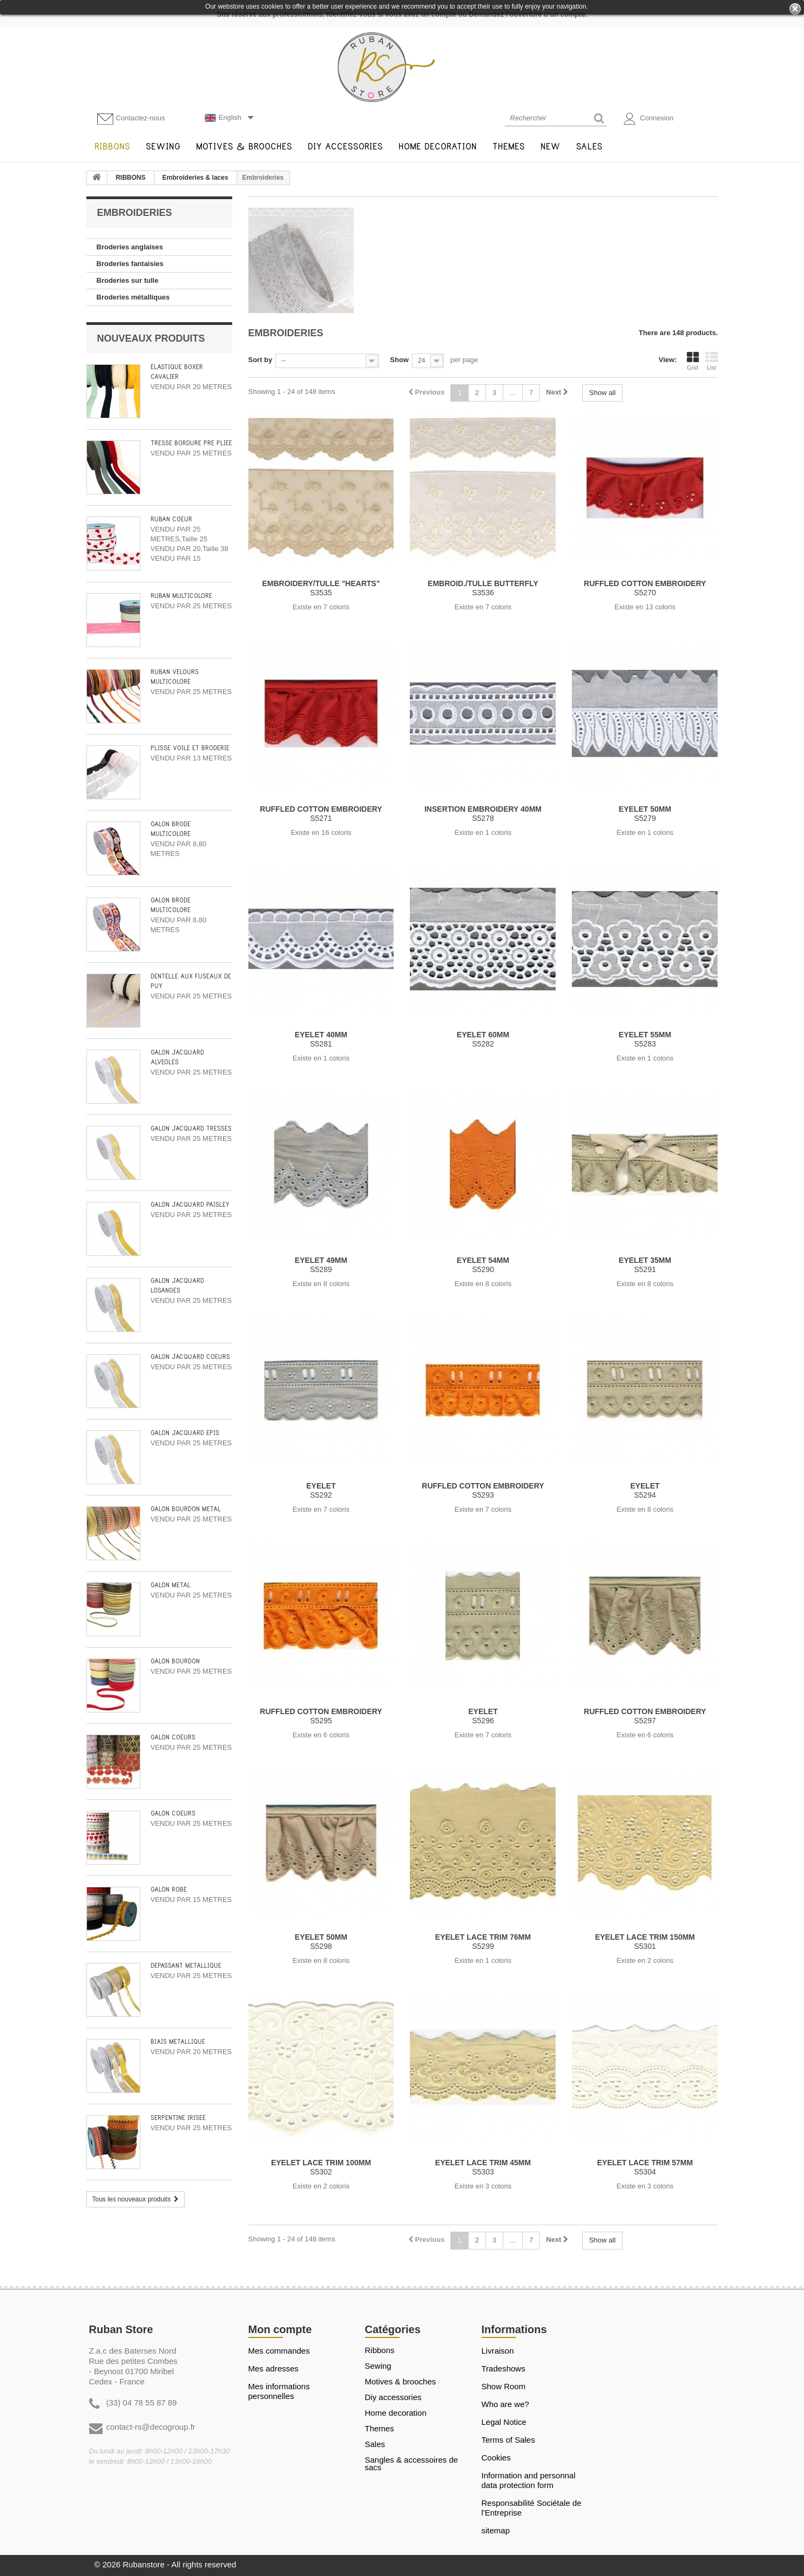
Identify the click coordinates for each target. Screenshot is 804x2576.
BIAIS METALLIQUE (178, 2042)
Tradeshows (503, 2368)
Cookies (496, 2457)
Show (399, 360)
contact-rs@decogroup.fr (150, 2426)
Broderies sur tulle (128, 280)
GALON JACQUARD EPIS (185, 1433)
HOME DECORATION (396, 2413)
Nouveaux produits (151, 338)
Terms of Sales (508, 2439)
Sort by (260, 360)
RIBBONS (130, 177)
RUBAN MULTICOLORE (181, 596)
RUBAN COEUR (171, 519)
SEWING (378, 2366)
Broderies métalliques (133, 297)
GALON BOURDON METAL (186, 1509)
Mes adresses (273, 2368)
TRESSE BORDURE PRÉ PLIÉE (191, 443)
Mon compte (280, 2329)
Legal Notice (504, 2422)
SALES (375, 2444)
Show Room (504, 2386)
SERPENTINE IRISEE (178, 2118)
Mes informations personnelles (279, 2391)
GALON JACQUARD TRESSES (191, 1129)
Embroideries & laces (195, 177)
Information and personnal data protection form (529, 2480)
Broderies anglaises (130, 247)
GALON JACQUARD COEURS (190, 1357)
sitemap (496, 2530)
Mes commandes (279, 2350)
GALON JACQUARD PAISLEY (190, 1205)
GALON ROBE (169, 1890)
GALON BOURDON (175, 1661)
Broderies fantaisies (130, 264)
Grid (693, 361)
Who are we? (505, 2404)
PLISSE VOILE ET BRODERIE (190, 748)
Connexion (649, 119)
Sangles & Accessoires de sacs (411, 2463)
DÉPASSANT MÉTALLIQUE (186, 1966)
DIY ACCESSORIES (393, 2397)
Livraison (498, 2350)
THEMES (379, 2428)
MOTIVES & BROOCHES (400, 2381)
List (711, 361)
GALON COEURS (173, 1738)
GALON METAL (171, 1585)
